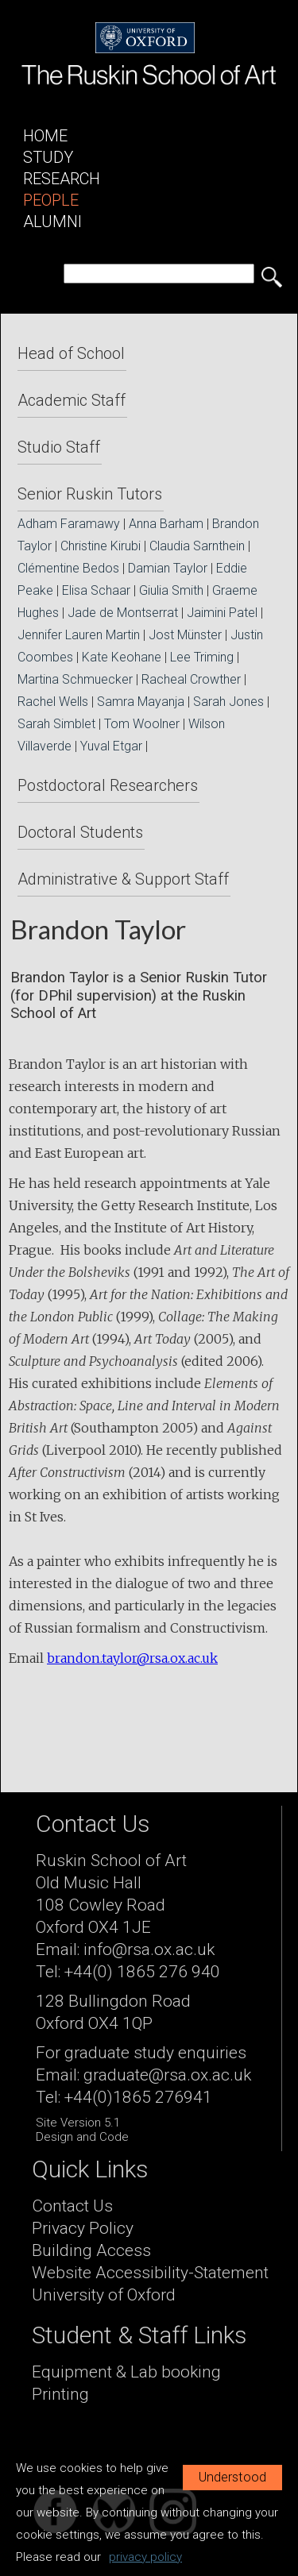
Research (61, 178)
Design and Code (82, 2137)
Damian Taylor (167, 568)
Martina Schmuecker (75, 679)
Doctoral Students (80, 832)
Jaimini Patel (222, 612)
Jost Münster (185, 634)
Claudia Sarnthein (197, 545)
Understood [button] (232, 2477)
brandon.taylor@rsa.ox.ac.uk (132, 1658)
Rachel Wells (52, 701)
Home (45, 135)
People (51, 200)
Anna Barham (166, 523)
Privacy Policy (83, 2228)
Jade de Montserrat (123, 612)
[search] (159, 273)
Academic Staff (71, 400)
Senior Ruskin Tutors (89, 493)
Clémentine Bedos (68, 568)
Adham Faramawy (68, 523)
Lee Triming (202, 657)
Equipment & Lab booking (126, 2371)
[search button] (272, 277)
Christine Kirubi (100, 545)
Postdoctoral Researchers (107, 785)
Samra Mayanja (140, 701)
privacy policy (145, 2557)
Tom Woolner (142, 723)
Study (48, 157)
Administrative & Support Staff (123, 879)
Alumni (52, 221)
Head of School (71, 353)
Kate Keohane (121, 657)
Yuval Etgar (111, 746)
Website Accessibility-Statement (150, 2272)
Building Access (91, 2250)
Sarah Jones (228, 701)
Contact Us (72, 2205)
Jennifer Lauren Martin (78, 634)
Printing (60, 2394)
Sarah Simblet (56, 723)
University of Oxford (104, 2294)
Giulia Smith (171, 590)
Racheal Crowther (191, 679)
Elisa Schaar (96, 590)
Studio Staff (58, 447)
